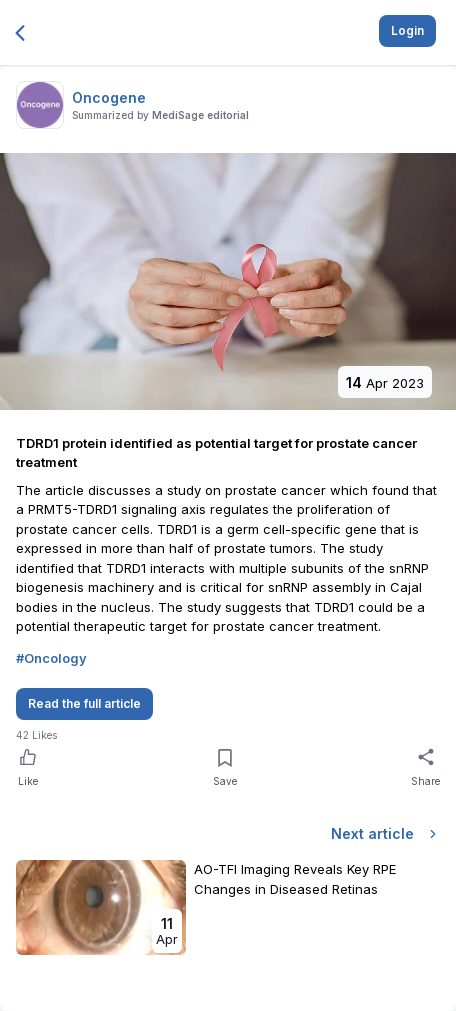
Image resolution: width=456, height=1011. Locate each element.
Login (407, 30)
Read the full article (84, 703)
